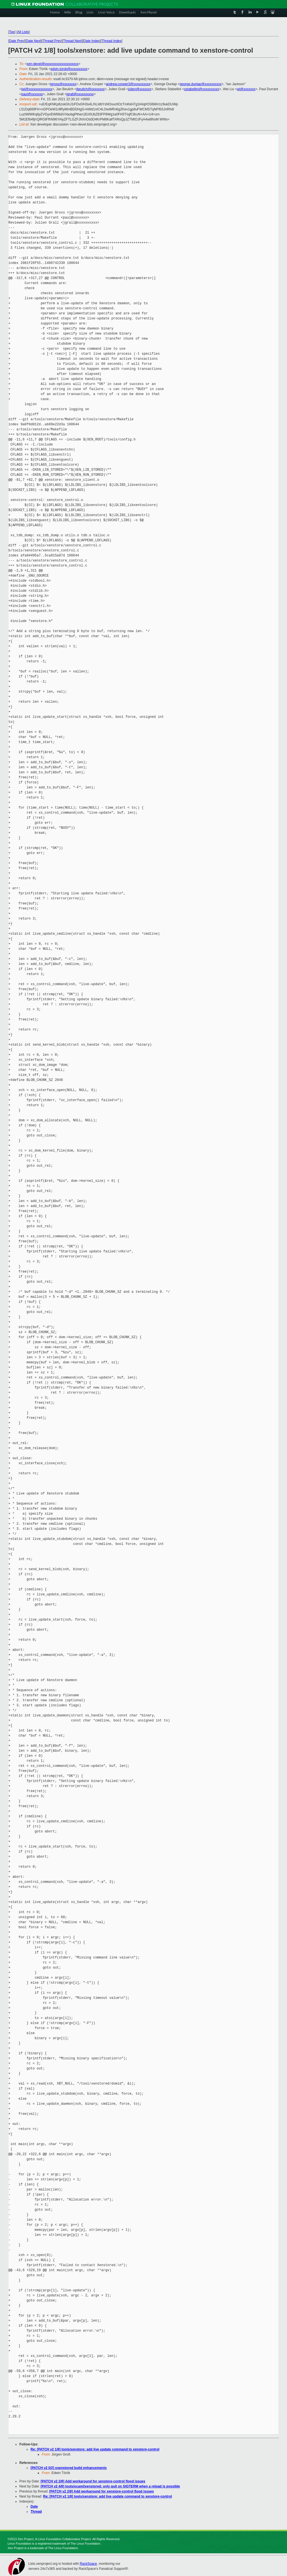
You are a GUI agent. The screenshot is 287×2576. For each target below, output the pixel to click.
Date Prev (16, 41)
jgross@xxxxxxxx (63, 84)
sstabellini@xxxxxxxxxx (201, 89)
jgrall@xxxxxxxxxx (80, 94)
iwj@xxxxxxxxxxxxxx (36, 89)
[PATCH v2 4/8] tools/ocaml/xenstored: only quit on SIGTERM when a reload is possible (110, 2486)
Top (11, 32)
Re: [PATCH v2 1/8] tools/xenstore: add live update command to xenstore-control (95, 2449)
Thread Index (112, 41)
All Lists (23, 32)
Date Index (92, 41)
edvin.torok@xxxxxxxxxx (68, 69)
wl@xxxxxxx (246, 89)
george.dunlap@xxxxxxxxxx (200, 84)
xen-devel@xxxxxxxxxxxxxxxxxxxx (52, 64)
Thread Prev (52, 41)
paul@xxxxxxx (32, 94)
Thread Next (72, 41)
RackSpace (88, 2564)
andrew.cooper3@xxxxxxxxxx (128, 84)
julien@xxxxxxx (139, 89)
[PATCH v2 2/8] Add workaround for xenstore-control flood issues (93, 2481)
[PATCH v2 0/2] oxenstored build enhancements (69, 2468)
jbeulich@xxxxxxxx (90, 89)
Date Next (33, 41)
